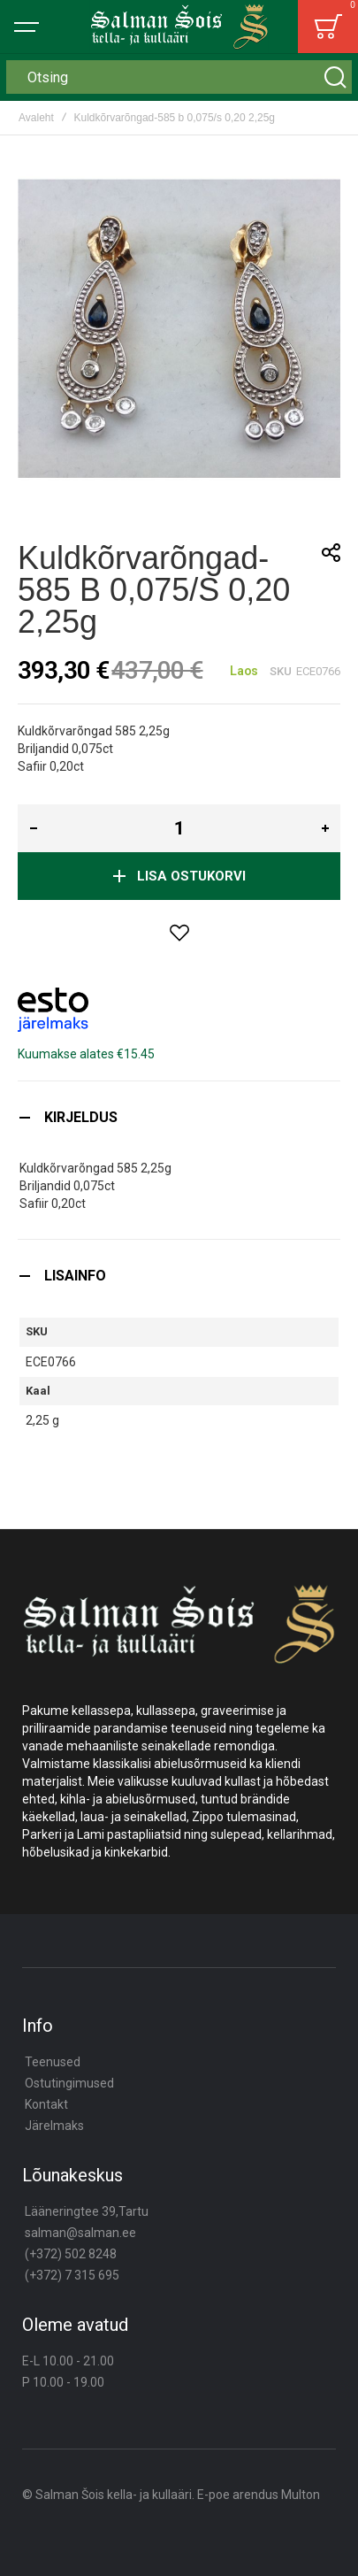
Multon (300, 2494)
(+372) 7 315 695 (72, 2275)
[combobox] (179, 77)
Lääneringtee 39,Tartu (87, 2211)
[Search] (335, 77)
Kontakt (46, 2104)
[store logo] (179, 26)
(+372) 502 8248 (71, 2254)
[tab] (179, 1117)
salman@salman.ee (80, 2233)
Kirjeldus (81, 1117)
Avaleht (36, 117)
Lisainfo (75, 1275)
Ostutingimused (69, 2083)
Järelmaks (54, 2125)
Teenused (52, 2062)
